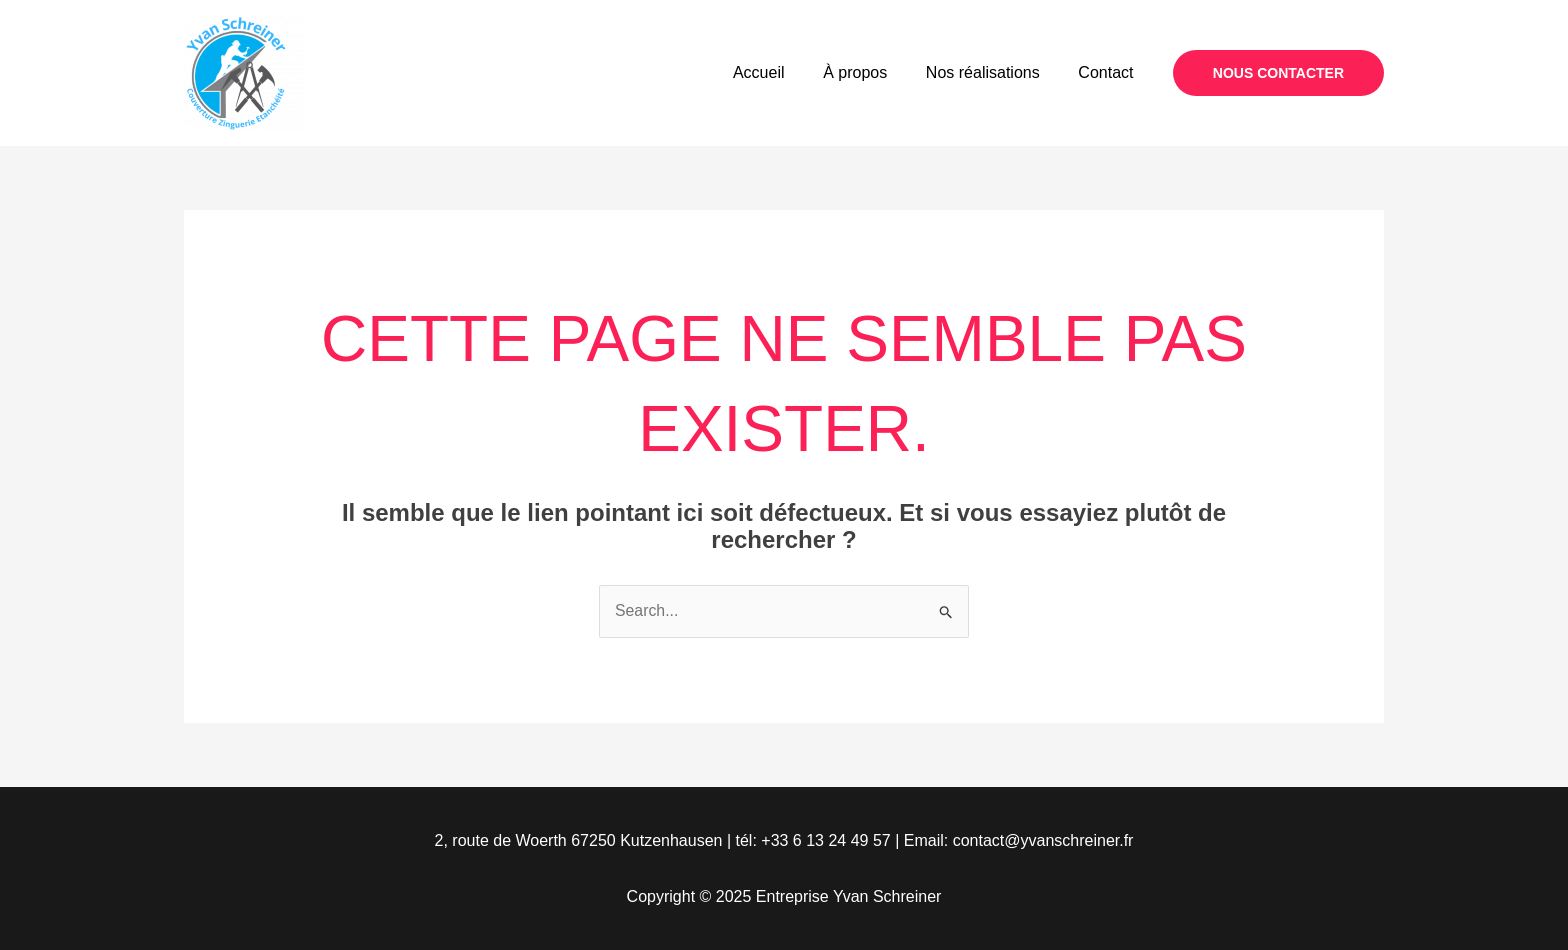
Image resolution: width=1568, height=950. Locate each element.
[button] (1278, 73)
